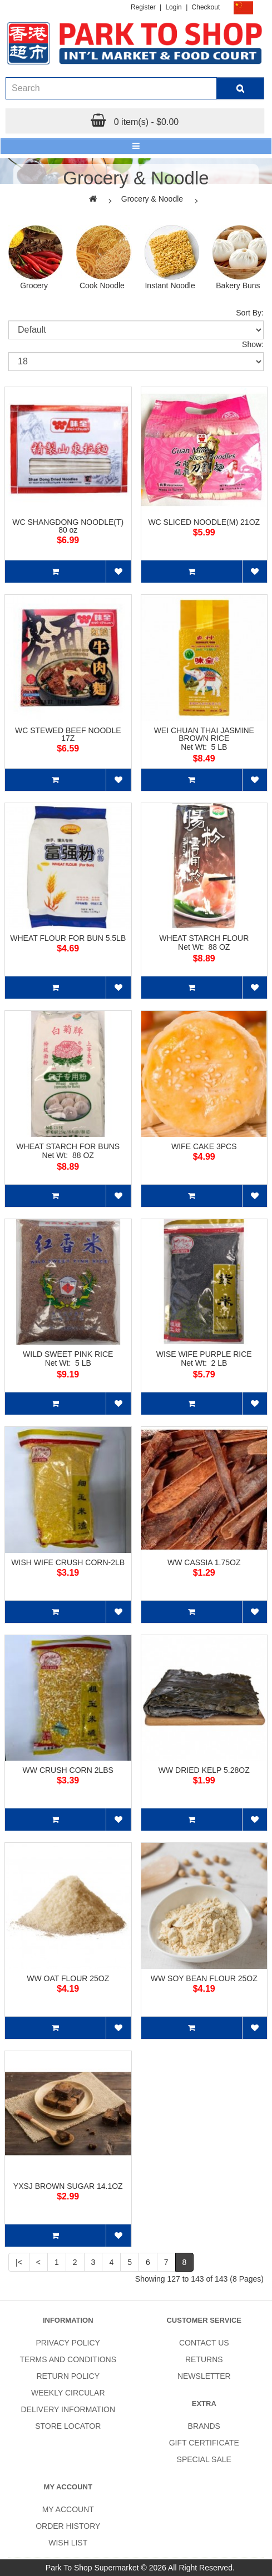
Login (173, 7)
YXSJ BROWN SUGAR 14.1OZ (68, 2186)
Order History (68, 2526)
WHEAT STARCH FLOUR (204, 938)
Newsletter (204, 2376)
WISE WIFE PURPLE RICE (204, 1354)
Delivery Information (68, 2409)
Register (143, 7)
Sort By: (250, 312)
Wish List (67, 2542)
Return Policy (68, 2376)
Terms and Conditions (68, 2359)
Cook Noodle (102, 285)
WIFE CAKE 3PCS (203, 1146)
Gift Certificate (204, 2442)
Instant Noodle (170, 285)
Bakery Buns (238, 285)
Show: (253, 344)
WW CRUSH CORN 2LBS (68, 1770)
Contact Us (204, 2342)
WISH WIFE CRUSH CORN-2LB (68, 1562)
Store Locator (68, 2426)
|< (19, 2262)
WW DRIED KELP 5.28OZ (204, 1770)
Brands (204, 2426)
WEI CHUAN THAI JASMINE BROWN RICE (204, 734)
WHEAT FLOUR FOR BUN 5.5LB (68, 938)
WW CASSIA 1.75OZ (203, 1562)
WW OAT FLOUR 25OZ (68, 1978)
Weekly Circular (68, 2392)
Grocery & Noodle (152, 198)
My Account (68, 2509)
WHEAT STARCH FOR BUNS (68, 1146)
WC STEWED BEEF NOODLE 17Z (68, 734)
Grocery (34, 285)
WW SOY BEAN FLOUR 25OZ (204, 1978)
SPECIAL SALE (204, 2459)
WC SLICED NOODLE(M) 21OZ (204, 522)
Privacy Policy (68, 2342)
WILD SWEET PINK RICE (68, 1354)
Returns (204, 2359)
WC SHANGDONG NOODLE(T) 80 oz (67, 526)
